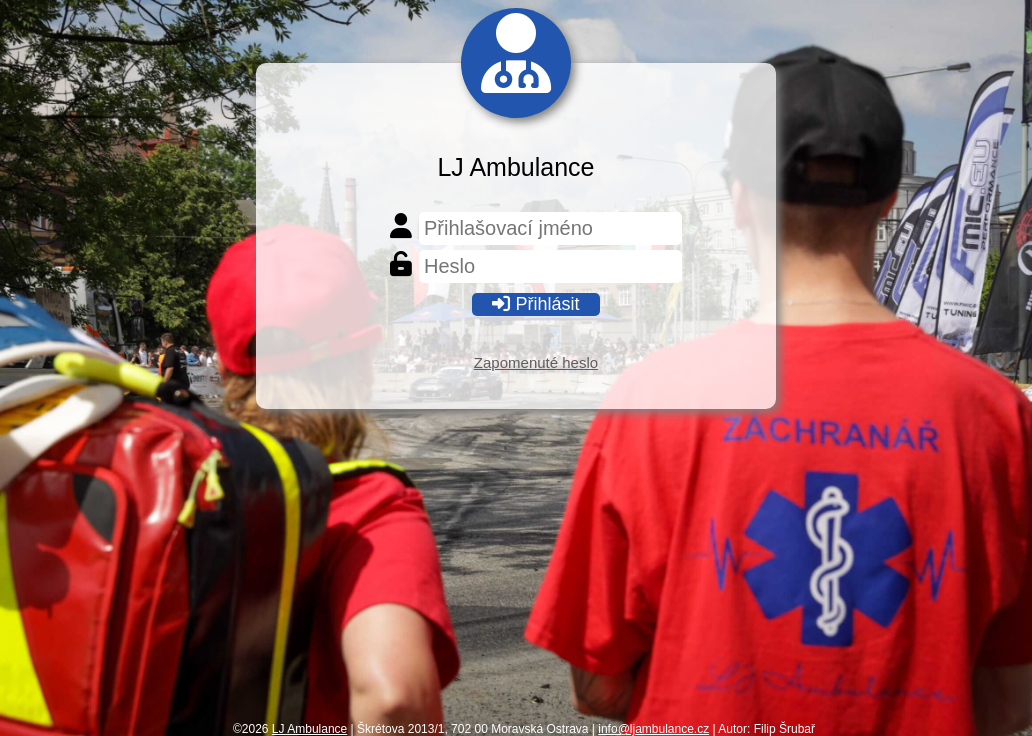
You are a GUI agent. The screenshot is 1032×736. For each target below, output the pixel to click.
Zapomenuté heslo (536, 362)
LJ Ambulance (309, 729)
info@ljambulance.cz (653, 729)
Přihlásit (535, 304)
